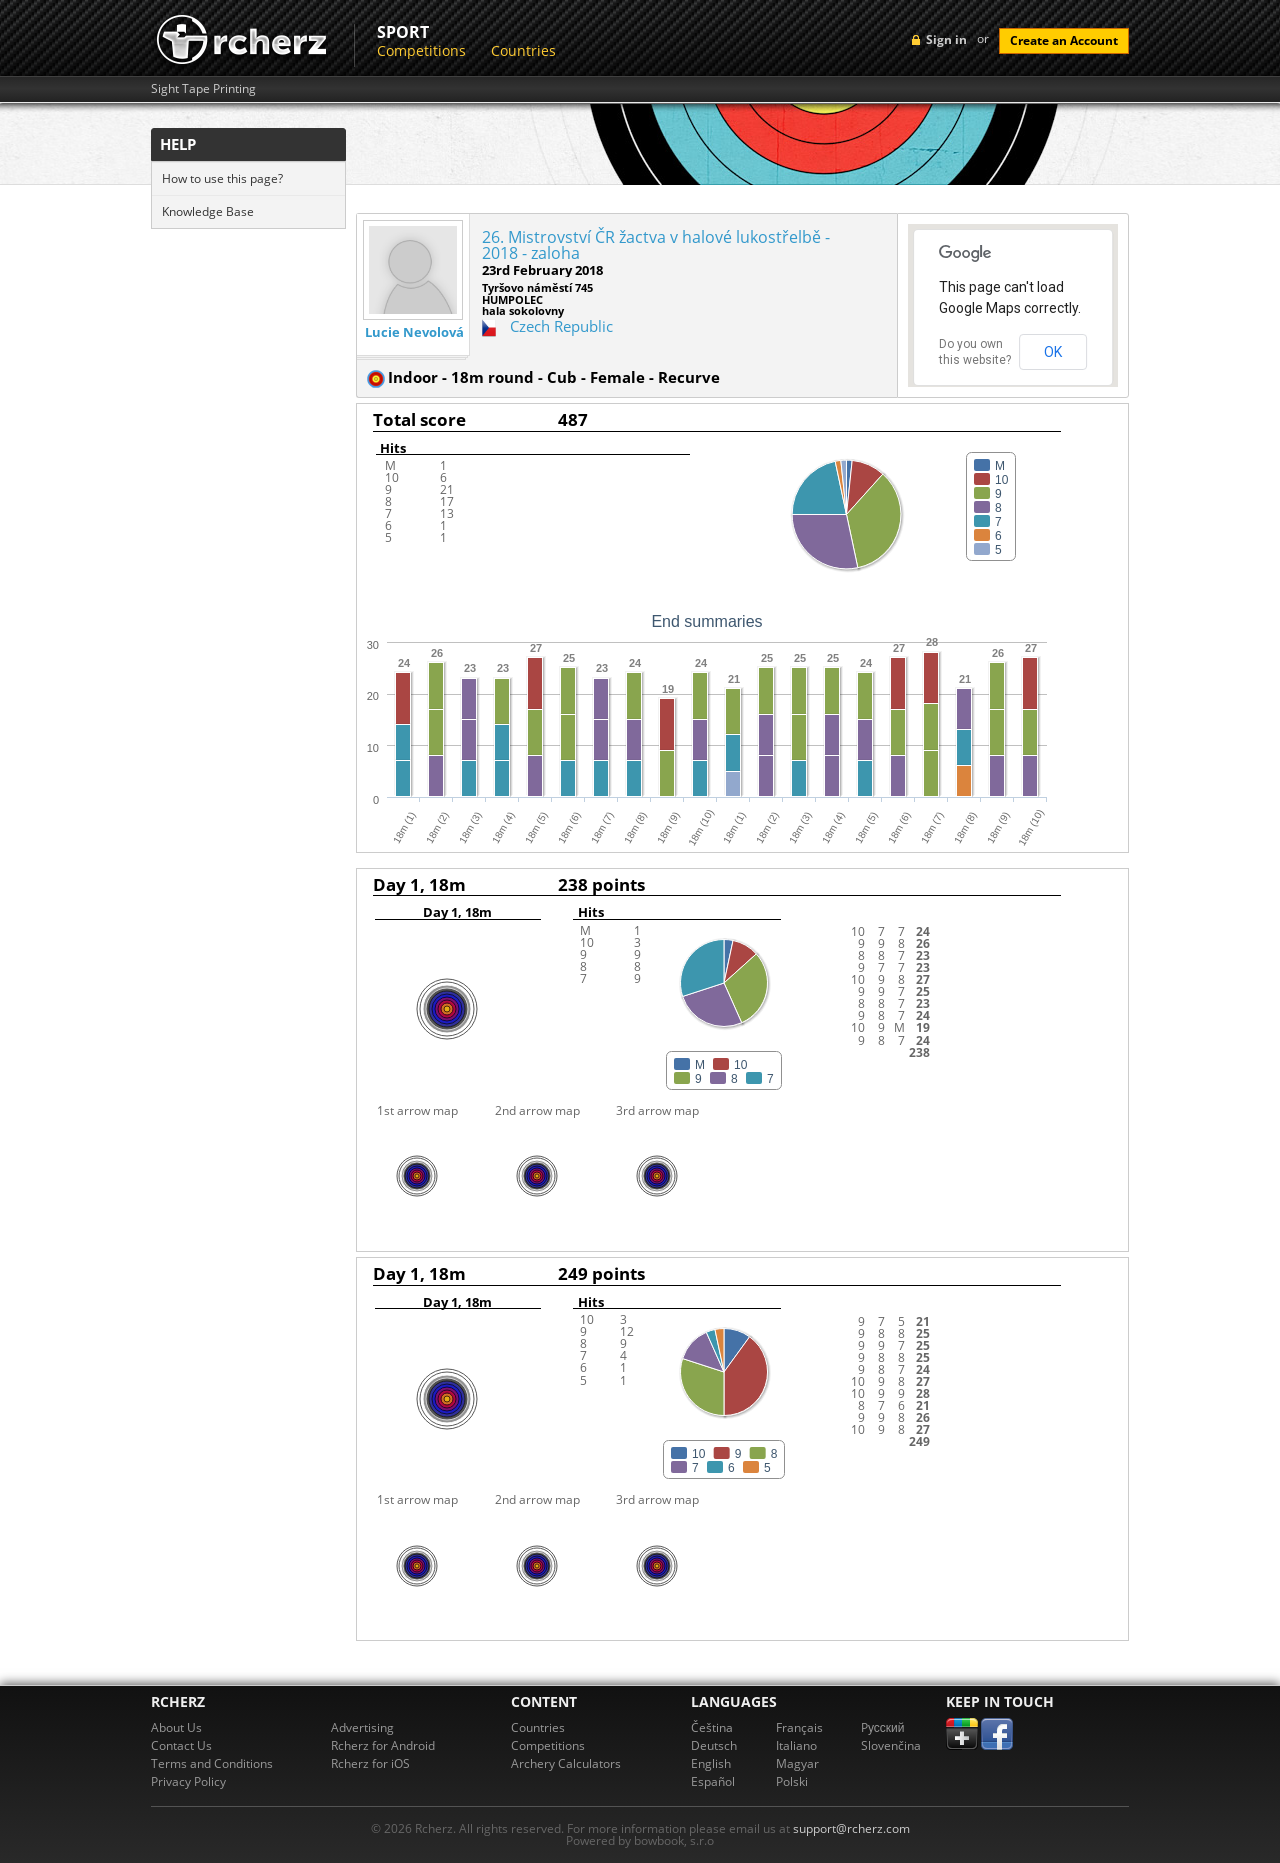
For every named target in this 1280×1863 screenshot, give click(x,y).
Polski (792, 1781)
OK (1053, 352)
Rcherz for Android (383, 1745)
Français (799, 1727)
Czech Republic (561, 326)
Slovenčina (891, 1745)
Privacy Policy (188, 1781)
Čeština (712, 1727)
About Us (176, 1727)
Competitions (421, 50)
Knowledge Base (208, 211)
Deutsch (714, 1745)
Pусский (883, 1727)
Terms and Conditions (212, 1763)
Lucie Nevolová (414, 332)
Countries (523, 50)
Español (713, 1781)
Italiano (796, 1745)
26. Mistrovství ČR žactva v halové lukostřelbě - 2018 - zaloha (656, 245)
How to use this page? (222, 178)
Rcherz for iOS (370, 1763)
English (711, 1763)
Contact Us (181, 1745)
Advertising (362, 1727)
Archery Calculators (566, 1763)
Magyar (797, 1763)
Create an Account (1064, 40)
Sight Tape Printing (203, 89)
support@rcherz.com (851, 1828)
